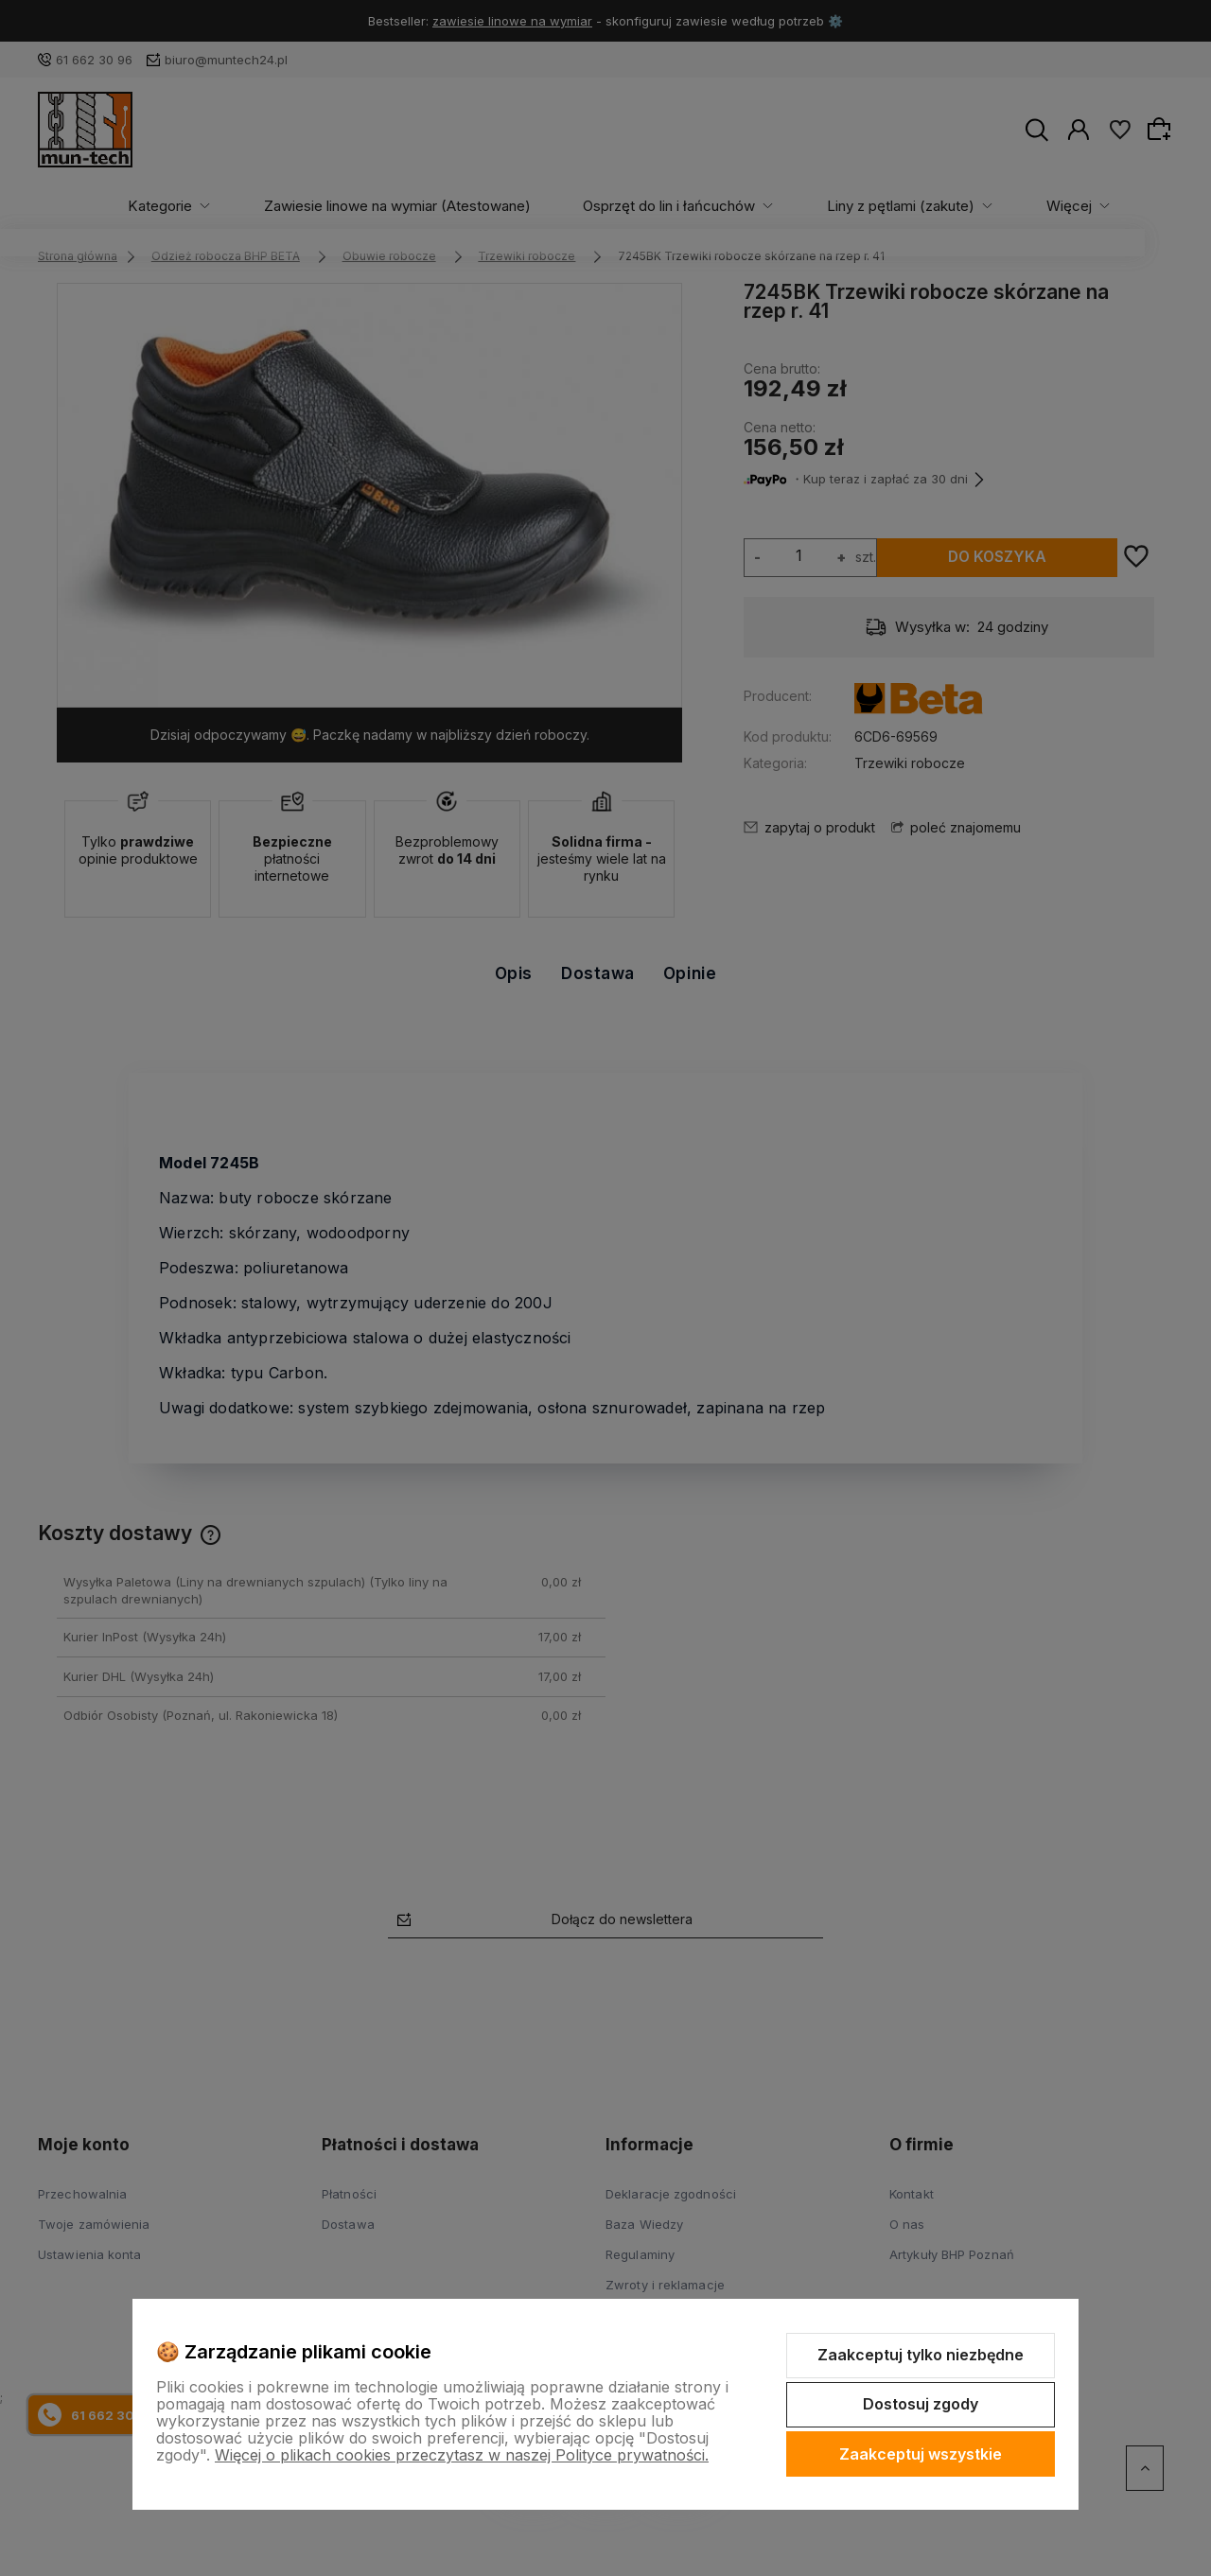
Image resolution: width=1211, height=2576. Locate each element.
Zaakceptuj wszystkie (920, 2454)
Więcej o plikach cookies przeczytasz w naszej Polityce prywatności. (462, 2454)
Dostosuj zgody (920, 2403)
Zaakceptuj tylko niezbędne (920, 2354)
